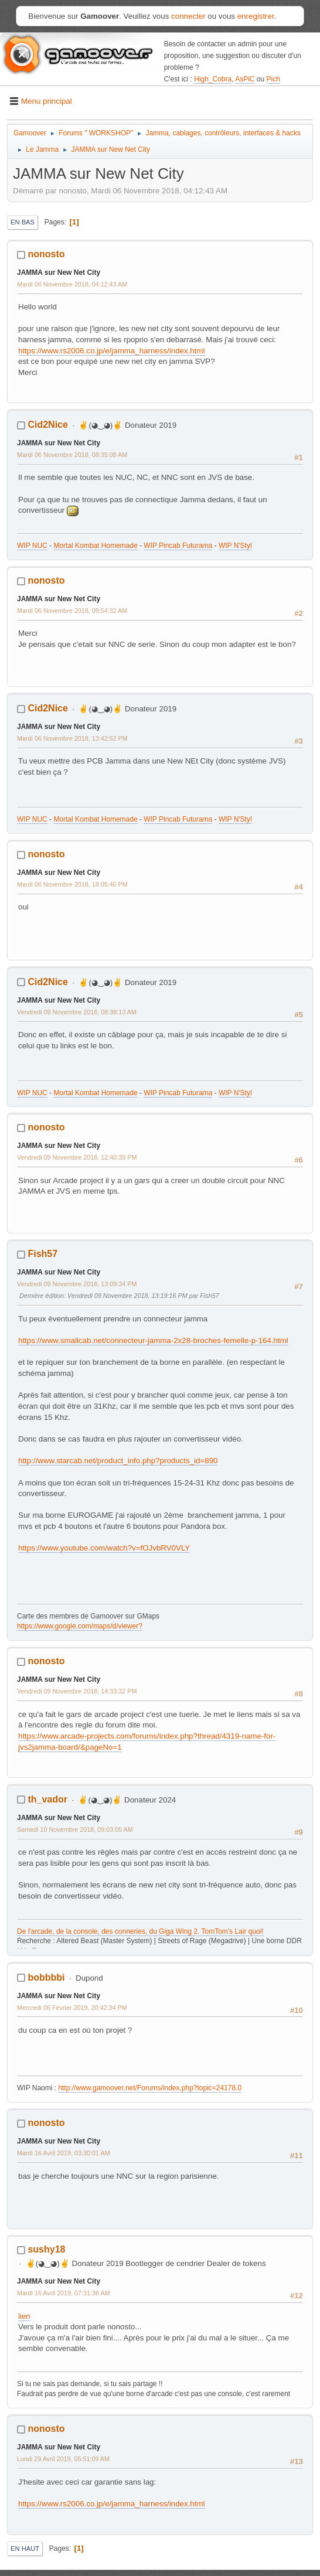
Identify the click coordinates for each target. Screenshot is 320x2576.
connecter (188, 16)
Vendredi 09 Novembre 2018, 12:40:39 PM (77, 1157)
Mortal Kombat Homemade (95, 545)
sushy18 (46, 2249)
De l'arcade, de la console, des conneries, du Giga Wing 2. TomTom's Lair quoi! (140, 1931)
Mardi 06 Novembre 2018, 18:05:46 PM (72, 884)
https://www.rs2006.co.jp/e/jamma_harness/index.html (111, 350)
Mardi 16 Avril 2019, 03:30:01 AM (63, 2152)
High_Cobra (213, 79)
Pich (273, 79)
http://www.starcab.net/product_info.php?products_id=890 (117, 1460)
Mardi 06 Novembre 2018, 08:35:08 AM (72, 454)
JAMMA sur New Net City (58, 272)
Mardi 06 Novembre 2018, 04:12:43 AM (72, 284)
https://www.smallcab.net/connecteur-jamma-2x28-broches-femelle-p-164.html (153, 1340)
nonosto (46, 254)
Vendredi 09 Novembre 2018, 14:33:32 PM (77, 1691)
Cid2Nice (47, 425)
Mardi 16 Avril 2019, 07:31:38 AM (63, 2292)
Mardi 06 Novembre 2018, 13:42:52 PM (72, 738)
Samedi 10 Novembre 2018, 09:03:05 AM (75, 1829)
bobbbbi (46, 1977)
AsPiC (244, 79)
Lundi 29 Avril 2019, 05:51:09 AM (63, 2458)
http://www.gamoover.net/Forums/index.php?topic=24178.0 (149, 2088)
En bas (23, 222)
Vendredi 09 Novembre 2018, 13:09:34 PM (77, 1283)
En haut (25, 2548)
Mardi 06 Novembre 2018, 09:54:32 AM (72, 610)
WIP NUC (32, 545)
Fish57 (42, 1254)
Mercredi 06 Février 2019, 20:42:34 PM (72, 2007)
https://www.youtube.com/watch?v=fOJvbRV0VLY (104, 1547)
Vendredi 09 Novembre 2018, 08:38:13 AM (77, 1012)
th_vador (47, 1799)
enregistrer (255, 16)
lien (24, 2316)
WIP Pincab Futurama (178, 545)
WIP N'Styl (235, 545)
